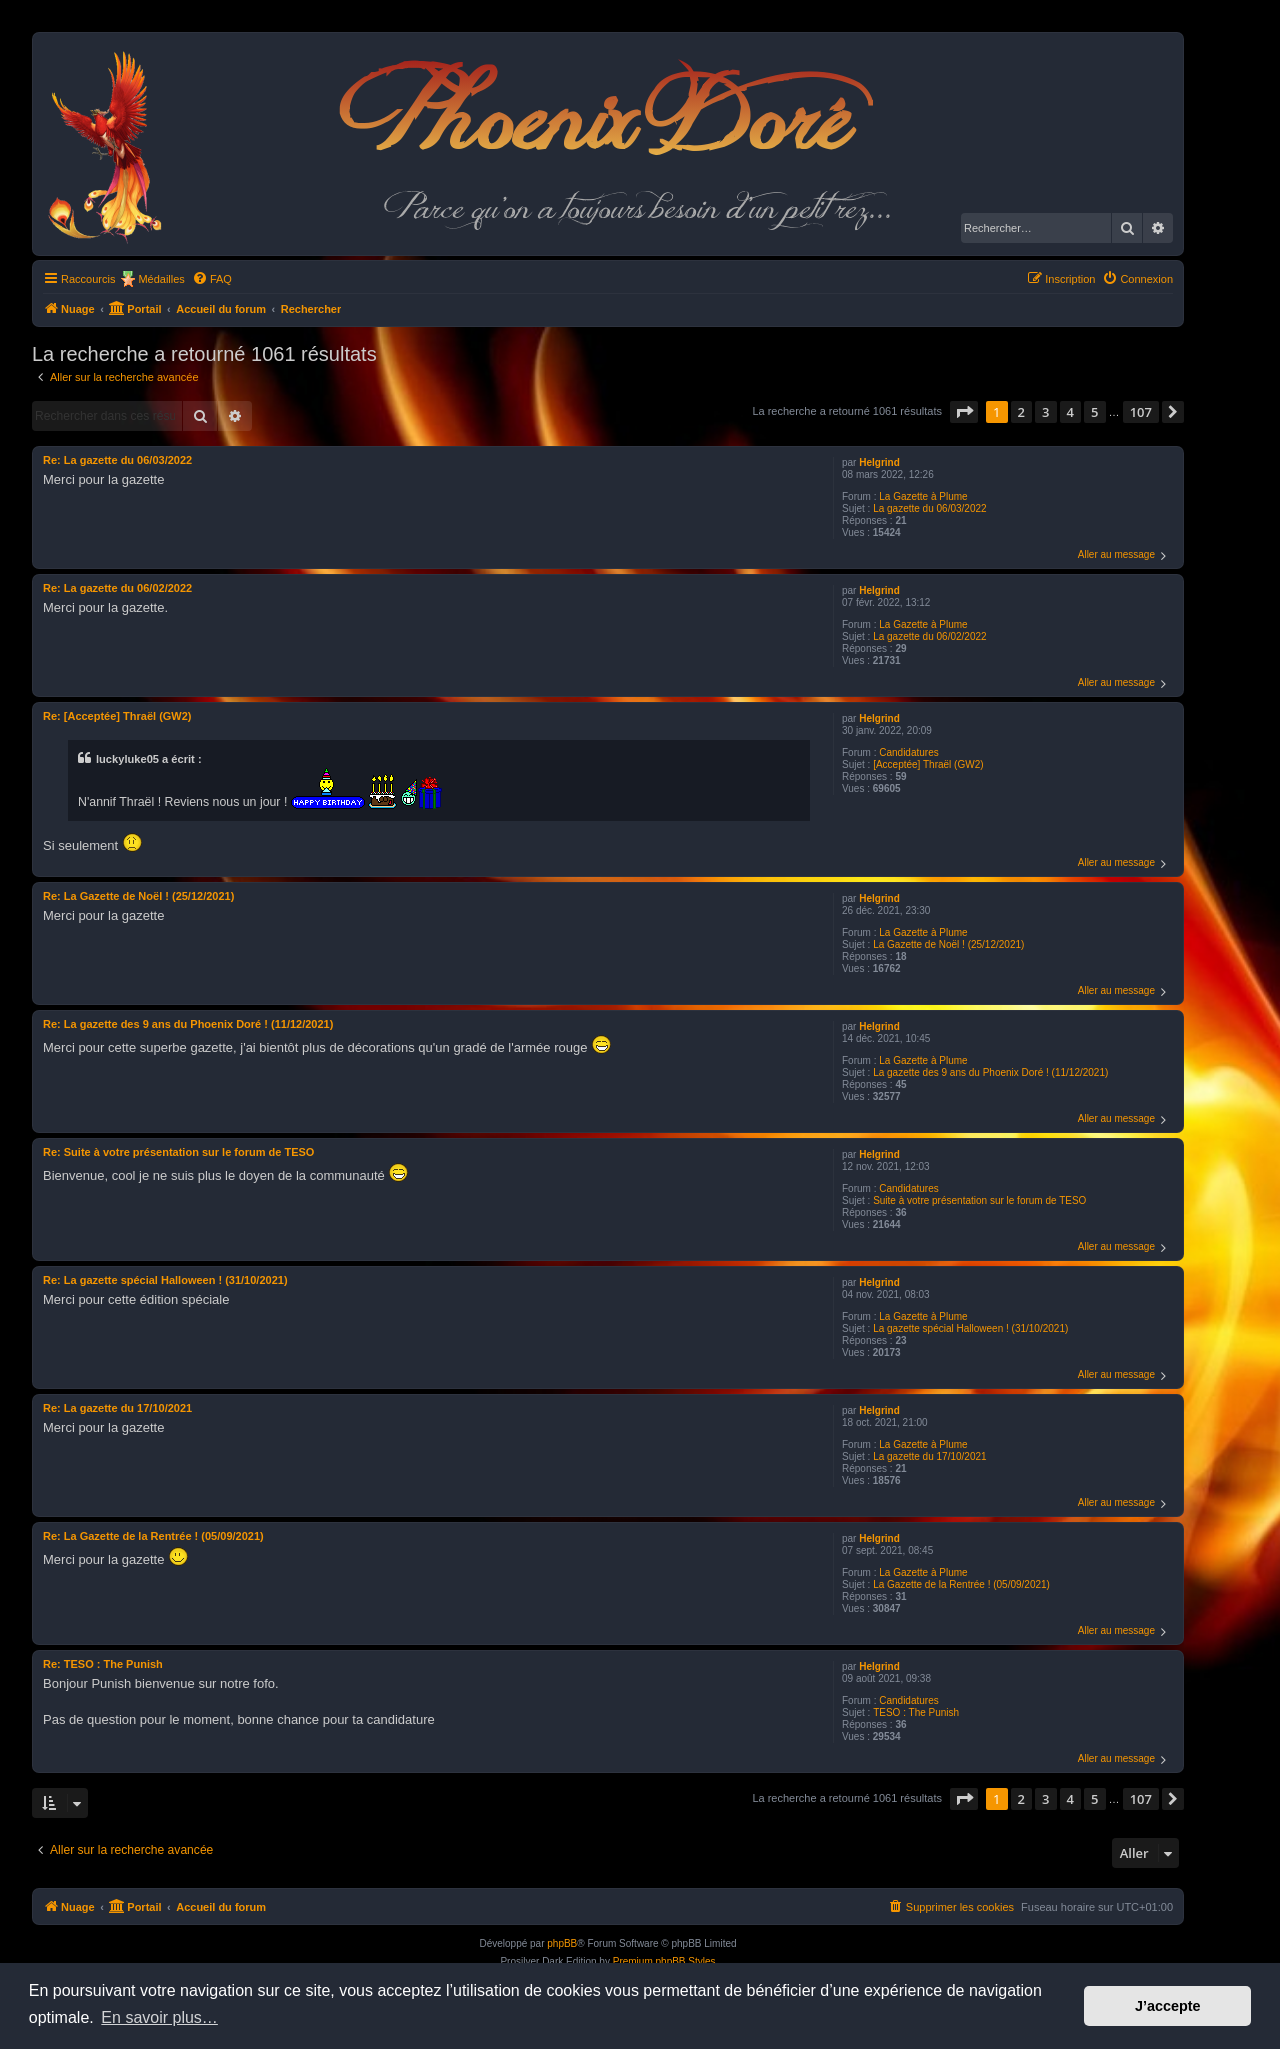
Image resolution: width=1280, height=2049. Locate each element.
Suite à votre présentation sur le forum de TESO (979, 1200)
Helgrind (879, 462)
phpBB (562, 1943)
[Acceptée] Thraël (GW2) (928, 764)
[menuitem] (212, 279)
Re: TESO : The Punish (103, 1664)
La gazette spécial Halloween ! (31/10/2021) (970, 1328)
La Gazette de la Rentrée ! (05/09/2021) (961, 1584)
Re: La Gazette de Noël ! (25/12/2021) (138, 896)
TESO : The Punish (916, 1712)
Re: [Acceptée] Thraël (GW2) (117, 716)
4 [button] (1070, 412)
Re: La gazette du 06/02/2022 (117, 588)
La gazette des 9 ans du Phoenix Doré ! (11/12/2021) (990, 1072)
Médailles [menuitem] (161, 279)
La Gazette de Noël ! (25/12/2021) (948, 944)
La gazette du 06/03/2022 (929, 508)
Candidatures (908, 752)
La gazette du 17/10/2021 (929, 1456)
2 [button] (1021, 412)
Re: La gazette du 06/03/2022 (117, 460)
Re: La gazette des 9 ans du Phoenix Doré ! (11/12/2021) (188, 1024)
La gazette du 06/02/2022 (929, 636)
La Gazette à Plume (923, 496)
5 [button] (1094, 412)
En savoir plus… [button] (159, 2017)
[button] (964, 412)
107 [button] (1141, 412)
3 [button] (1045, 412)
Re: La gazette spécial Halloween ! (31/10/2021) (165, 1280)
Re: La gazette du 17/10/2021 (117, 1408)
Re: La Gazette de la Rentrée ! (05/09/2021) (153, 1536)
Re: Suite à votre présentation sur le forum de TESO (178, 1152)
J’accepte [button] (1168, 2006)
